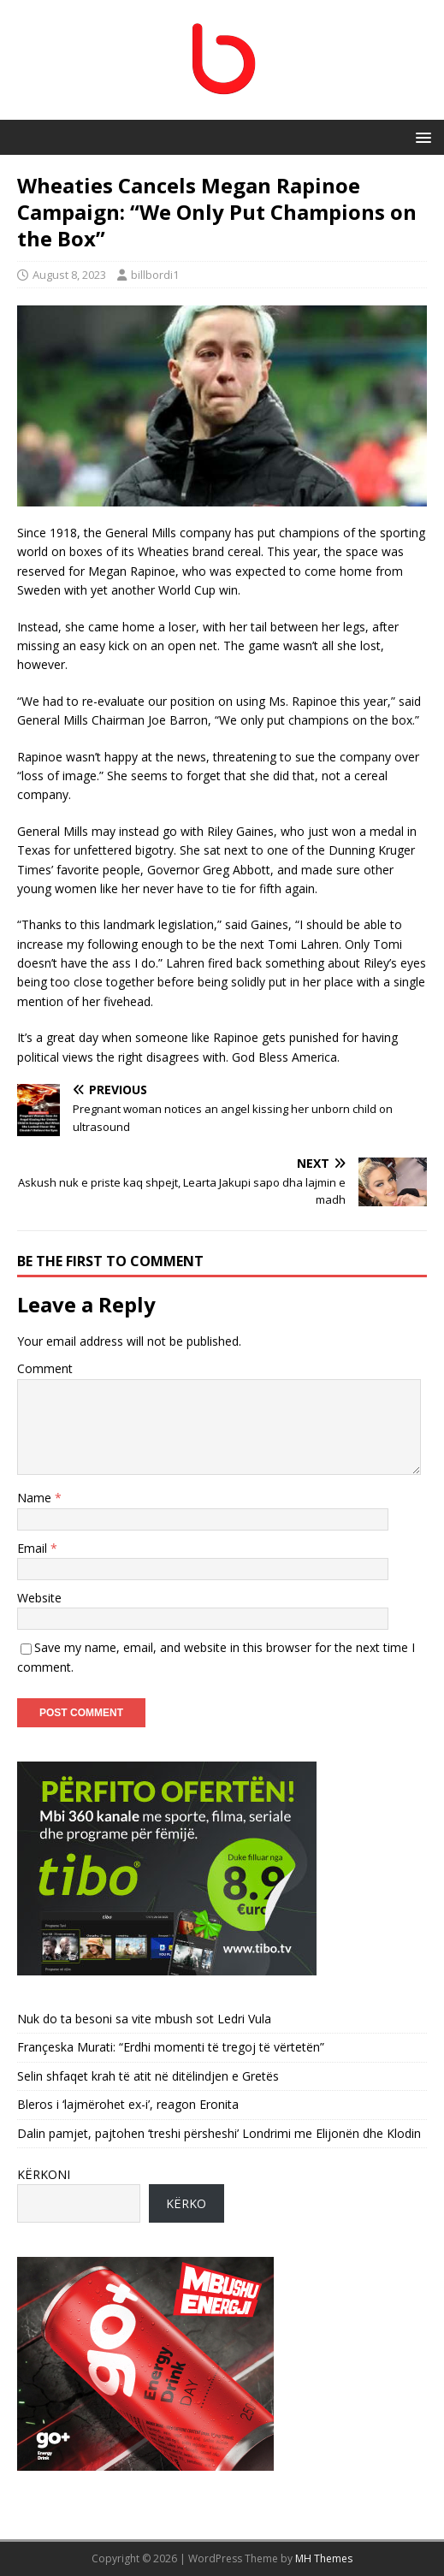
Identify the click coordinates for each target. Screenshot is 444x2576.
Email (33, 1548)
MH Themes (323, 2558)
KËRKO (186, 2203)
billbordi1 (155, 274)
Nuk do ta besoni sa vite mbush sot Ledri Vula (144, 2018)
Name (36, 1497)
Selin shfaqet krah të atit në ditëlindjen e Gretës (148, 2076)
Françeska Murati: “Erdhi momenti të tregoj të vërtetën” (170, 2047)
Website (39, 1598)
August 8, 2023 (69, 274)
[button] (420, 136)
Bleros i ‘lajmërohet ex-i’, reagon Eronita (128, 2104)
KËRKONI (43, 2174)
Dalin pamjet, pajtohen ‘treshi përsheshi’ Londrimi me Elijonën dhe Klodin (219, 2133)
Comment (45, 1368)
